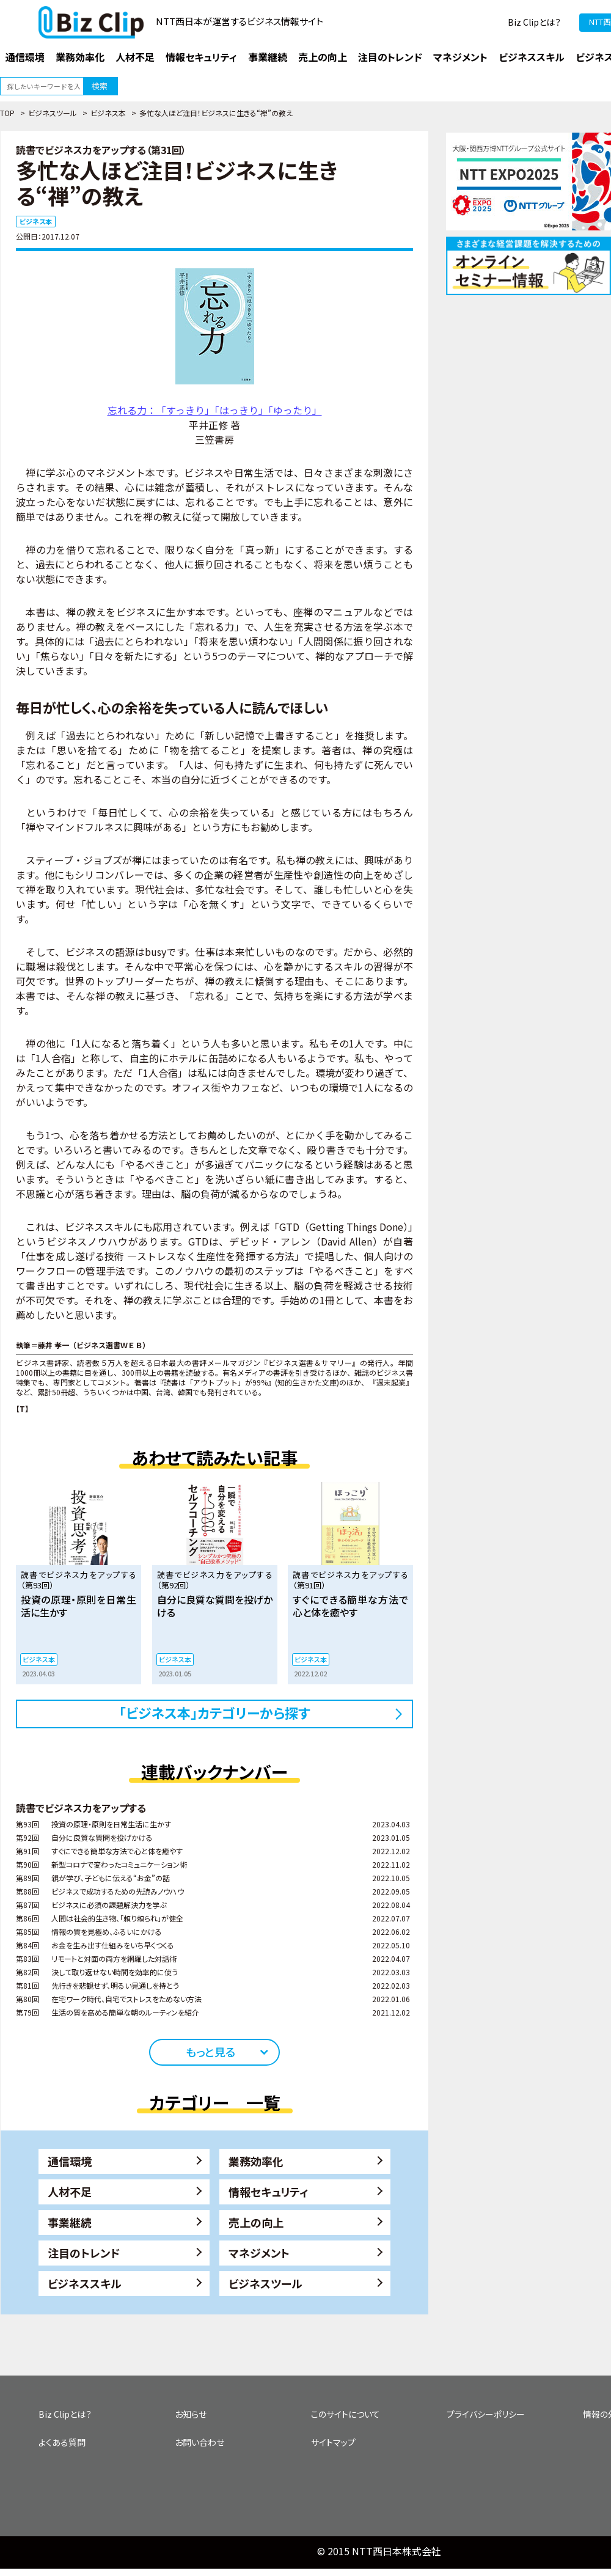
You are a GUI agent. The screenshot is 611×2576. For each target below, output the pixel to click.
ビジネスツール (52, 113)
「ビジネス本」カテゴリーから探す (214, 1712)
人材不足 (70, 2192)
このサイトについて (345, 2414)
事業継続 (70, 2222)
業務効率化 (256, 2161)
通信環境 (70, 2161)
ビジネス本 (108, 113)
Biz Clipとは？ (534, 22)
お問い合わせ (199, 2442)
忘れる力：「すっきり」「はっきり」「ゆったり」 (215, 410)
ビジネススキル (85, 2283)
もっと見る (210, 2052)
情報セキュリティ (269, 2192)
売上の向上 (256, 2222)
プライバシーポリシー (486, 2414)
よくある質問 (62, 2442)
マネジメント (259, 2253)
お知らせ (191, 2414)
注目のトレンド (84, 2253)
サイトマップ (333, 2442)
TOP (7, 113)
